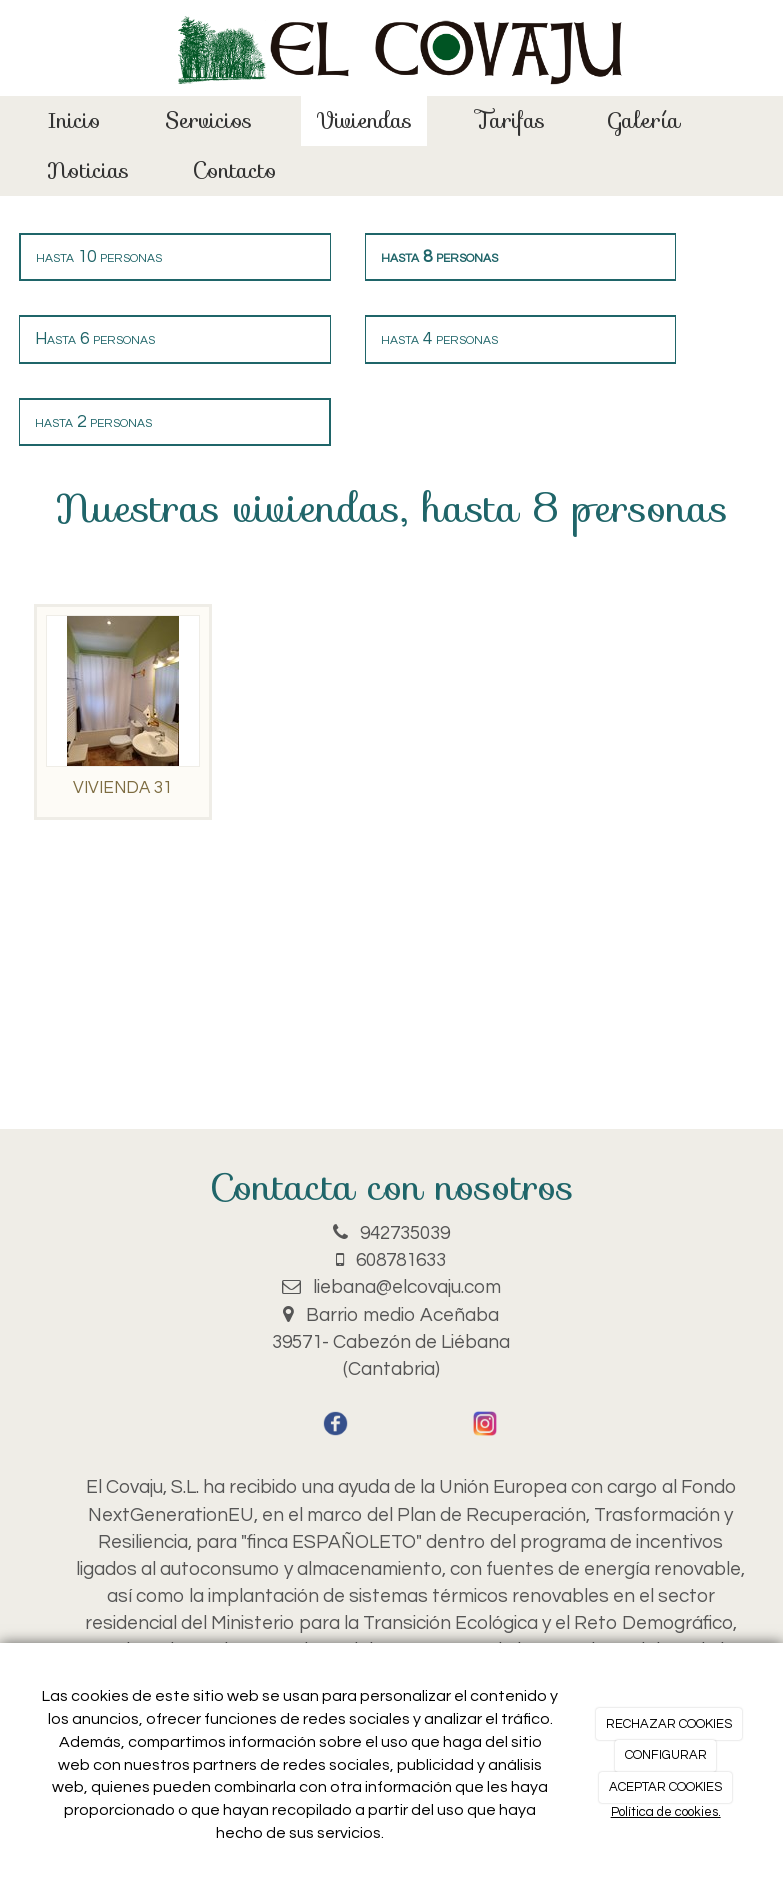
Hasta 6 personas (95, 339)
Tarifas (510, 120)
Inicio (74, 120)
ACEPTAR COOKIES (665, 1787)
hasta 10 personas (99, 257)
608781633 (401, 1260)
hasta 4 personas (439, 339)
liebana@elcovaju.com (407, 1287)
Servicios (208, 120)
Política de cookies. (666, 1812)
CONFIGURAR (666, 1755)
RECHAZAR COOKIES (669, 1724)
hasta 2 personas (93, 422)
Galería (644, 120)
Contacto (235, 170)
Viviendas (364, 120)
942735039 (405, 1233)
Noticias (88, 170)
